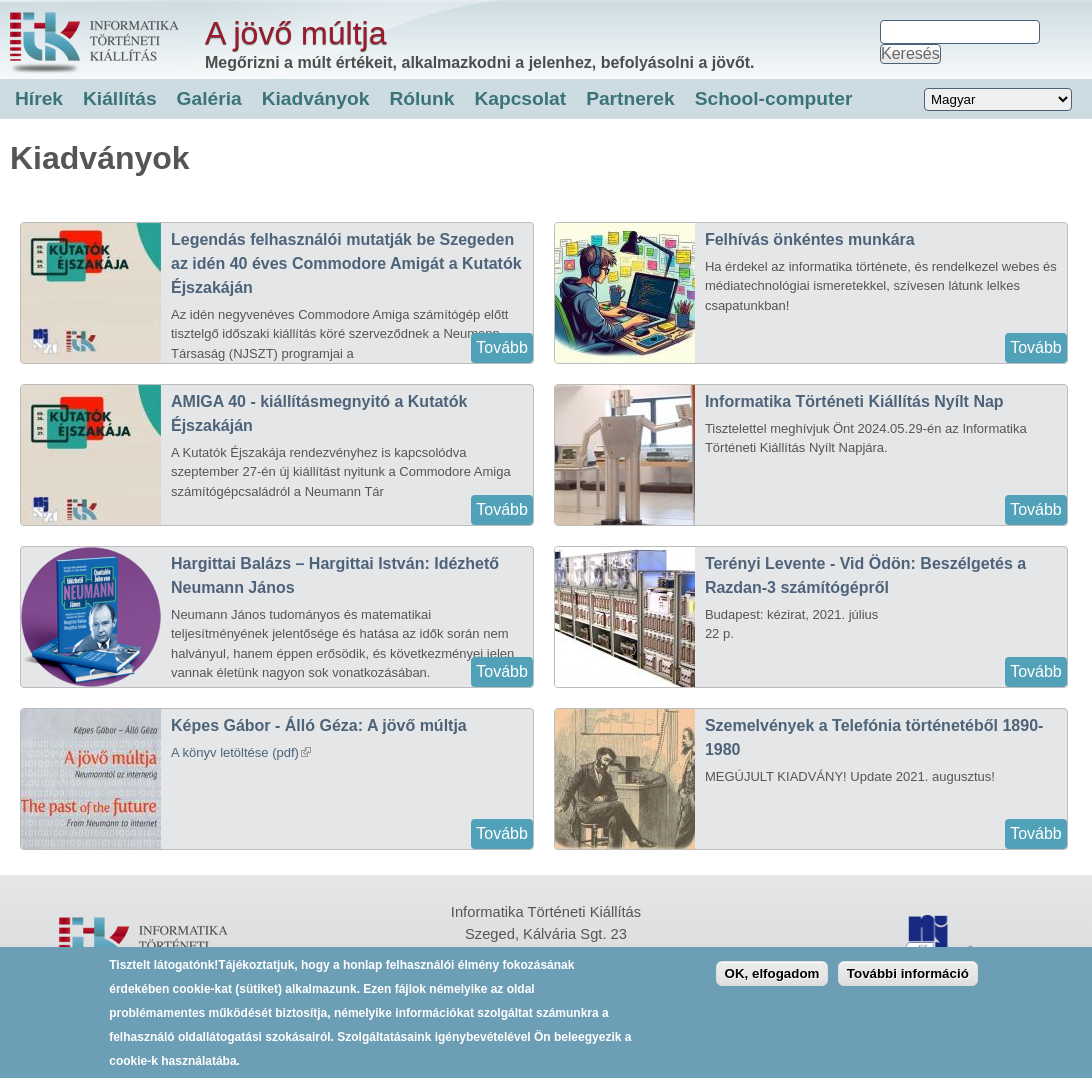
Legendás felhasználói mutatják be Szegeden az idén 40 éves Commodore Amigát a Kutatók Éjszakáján (346, 263)
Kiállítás (120, 98)
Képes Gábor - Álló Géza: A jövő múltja (319, 725)
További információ (908, 982)
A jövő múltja (295, 33)
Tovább (502, 347)
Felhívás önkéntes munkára (810, 239)
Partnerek (630, 98)
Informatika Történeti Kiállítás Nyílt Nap (854, 401)
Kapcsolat (520, 98)
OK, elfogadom (772, 982)
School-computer (774, 98)
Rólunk (421, 98)
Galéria (209, 98)
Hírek (39, 98)
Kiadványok (316, 98)
